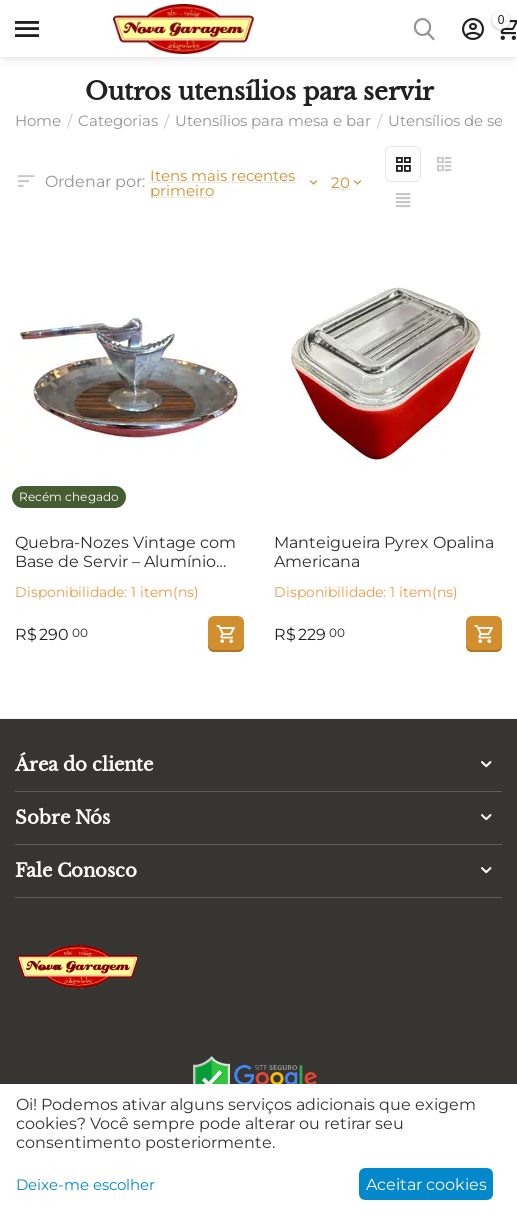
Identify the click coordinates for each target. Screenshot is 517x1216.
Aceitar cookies (426, 1184)
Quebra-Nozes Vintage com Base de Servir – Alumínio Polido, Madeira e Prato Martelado (125, 552)
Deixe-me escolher (85, 1184)
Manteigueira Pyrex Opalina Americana (384, 552)
